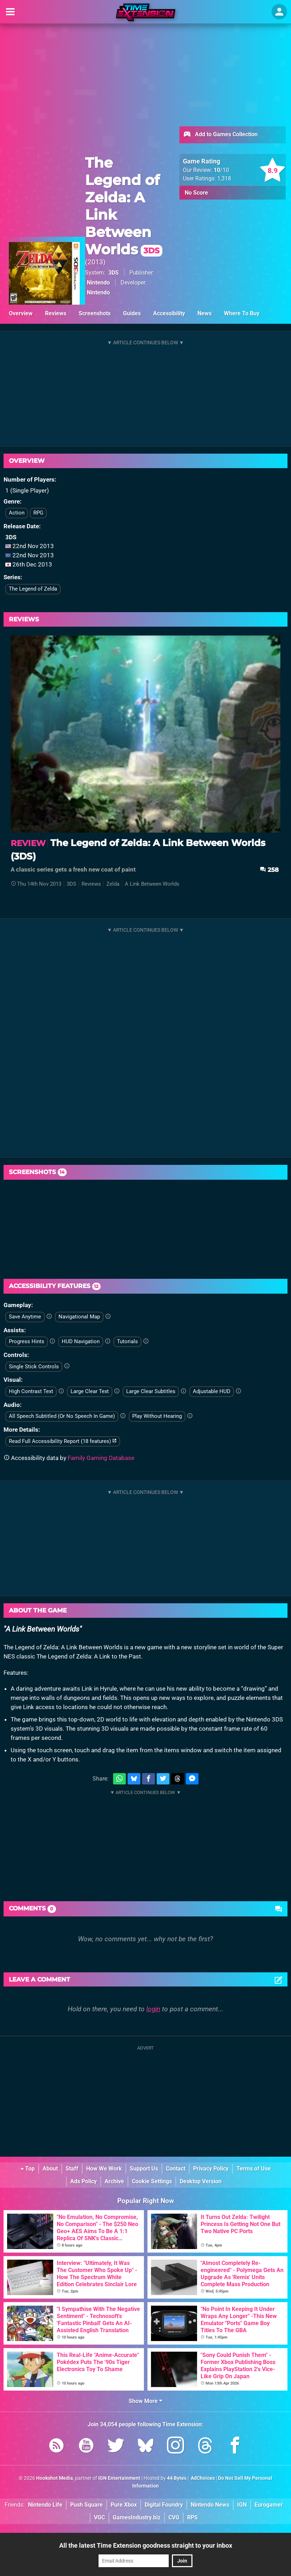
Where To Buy (241, 313)
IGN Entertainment (119, 2478)
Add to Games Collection (220, 135)
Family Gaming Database (101, 1457)
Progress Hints (26, 1341)
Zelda (112, 884)
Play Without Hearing (157, 1416)
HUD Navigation (81, 1341)
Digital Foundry (164, 2504)
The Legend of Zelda (33, 589)
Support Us (144, 2168)
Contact (175, 2168)
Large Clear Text (90, 1391)
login (153, 2009)
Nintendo (98, 282)
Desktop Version (201, 2181)
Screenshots (95, 313)
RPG (38, 513)
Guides (132, 313)
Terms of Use (253, 2168)
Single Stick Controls (34, 1366)
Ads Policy (83, 2181)
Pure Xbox (124, 2504)
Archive (114, 2181)
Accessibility (169, 313)
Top (28, 2168)
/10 (221, 170)
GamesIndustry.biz (137, 2517)
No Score (196, 192)
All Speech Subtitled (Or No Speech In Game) (62, 1416)
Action (16, 513)
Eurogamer (268, 2504)
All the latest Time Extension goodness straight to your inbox (145, 2545)
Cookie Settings (152, 2181)
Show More (145, 2401)
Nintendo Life (45, 2504)
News (204, 313)
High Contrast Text (31, 1391)
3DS (113, 272)
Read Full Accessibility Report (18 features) (63, 1441)
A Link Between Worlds (152, 884)
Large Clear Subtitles (150, 1391)
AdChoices (202, 2478)
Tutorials (127, 1341)
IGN (242, 2504)
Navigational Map (79, 1316)
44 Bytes (176, 2478)
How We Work (104, 2168)
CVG (173, 2517)
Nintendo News (210, 2504)
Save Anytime (25, 1316)
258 (269, 869)
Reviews (55, 313)
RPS (192, 2517)
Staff (72, 2168)
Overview (21, 313)
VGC (99, 2517)
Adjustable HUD (211, 1391)
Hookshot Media (54, 2478)
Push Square (86, 2504)
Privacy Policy (211, 2168)
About (50, 2168)
